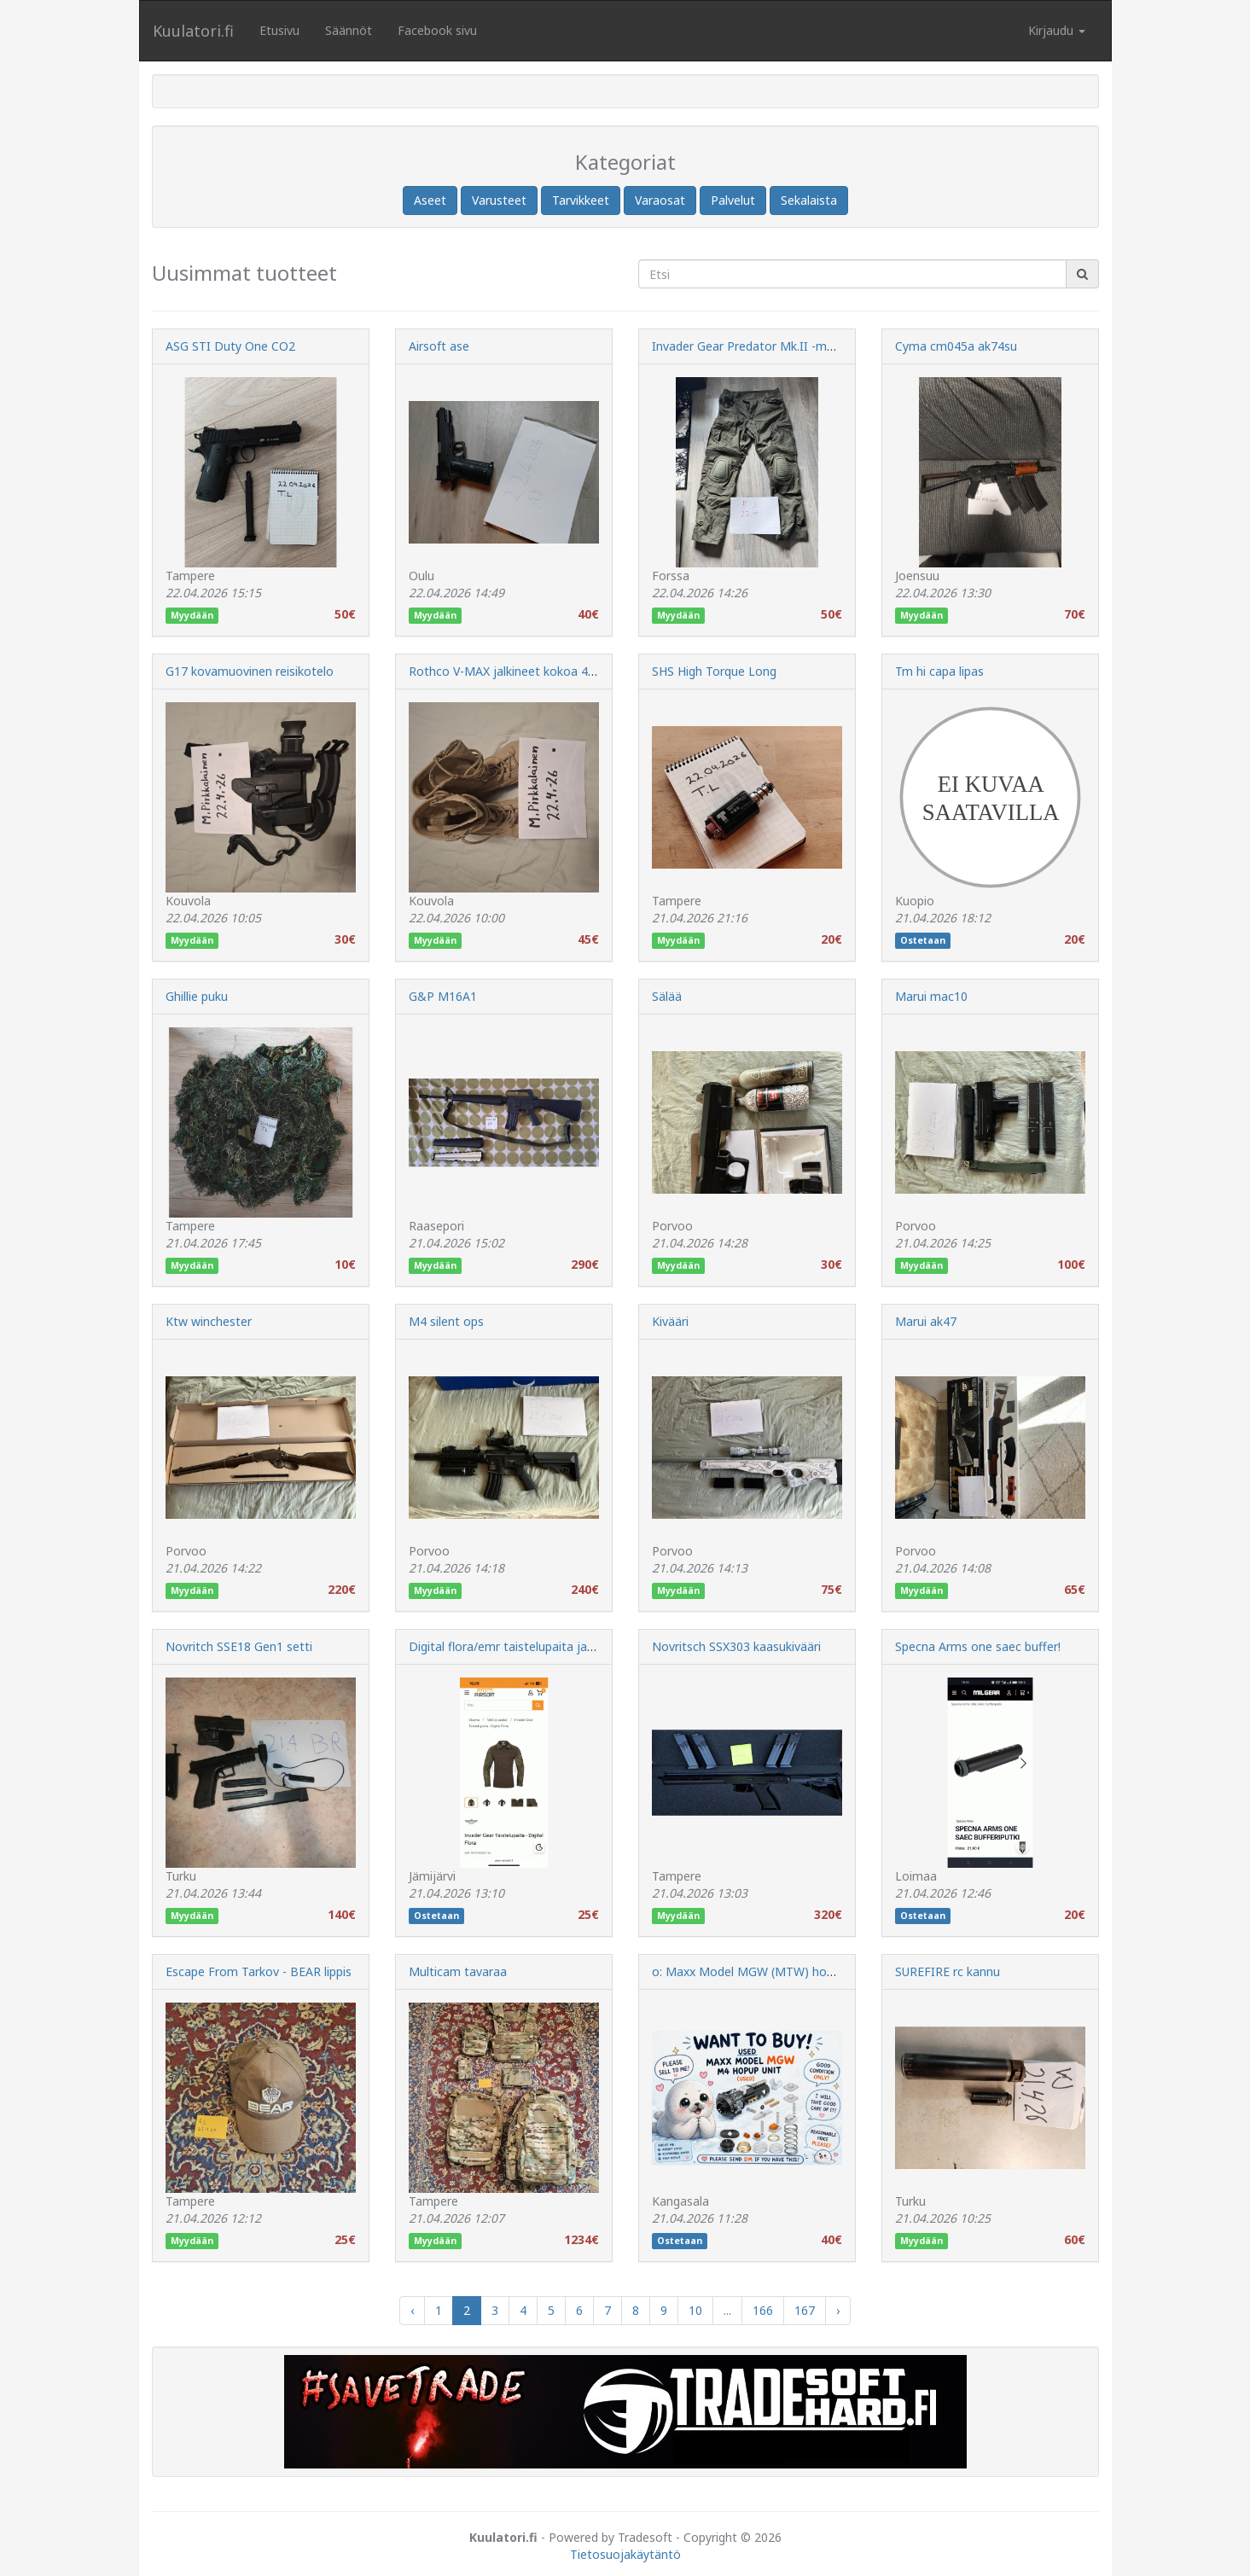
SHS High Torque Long (714, 671)
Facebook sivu (437, 30)
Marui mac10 (931, 996)
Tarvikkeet (580, 200)
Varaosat (660, 200)
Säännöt (348, 30)
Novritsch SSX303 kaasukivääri (736, 1646)
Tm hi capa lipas (939, 671)
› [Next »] (838, 2310)
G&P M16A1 (443, 996)
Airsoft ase (439, 346)
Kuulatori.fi (193, 30)
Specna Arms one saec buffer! (978, 1646)
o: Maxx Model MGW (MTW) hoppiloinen (764, 1971)
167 (804, 2310)
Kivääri (670, 1321)
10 (695, 2310)
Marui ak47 (925, 1321)
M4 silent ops (446, 1321)
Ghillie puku (197, 996)
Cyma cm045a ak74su (956, 346)
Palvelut (733, 200)
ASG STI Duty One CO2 (230, 346)
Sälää (667, 996)
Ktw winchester (209, 1321)
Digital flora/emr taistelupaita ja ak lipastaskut (538, 1646)
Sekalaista (809, 200)
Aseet (430, 200)
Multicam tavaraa (458, 1971)
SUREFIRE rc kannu (947, 1971)
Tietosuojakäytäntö (625, 2554)
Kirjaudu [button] (1056, 30)
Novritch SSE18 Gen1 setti (239, 1646)
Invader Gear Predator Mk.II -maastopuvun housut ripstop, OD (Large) (849, 346)
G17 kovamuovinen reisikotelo (250, 671)
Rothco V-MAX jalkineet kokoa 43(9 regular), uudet (549, 671)
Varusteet (499, 200)
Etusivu (279, 30)
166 (763, 2310)
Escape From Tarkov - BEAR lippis (259, 1971)
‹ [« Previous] (412, 2310)
